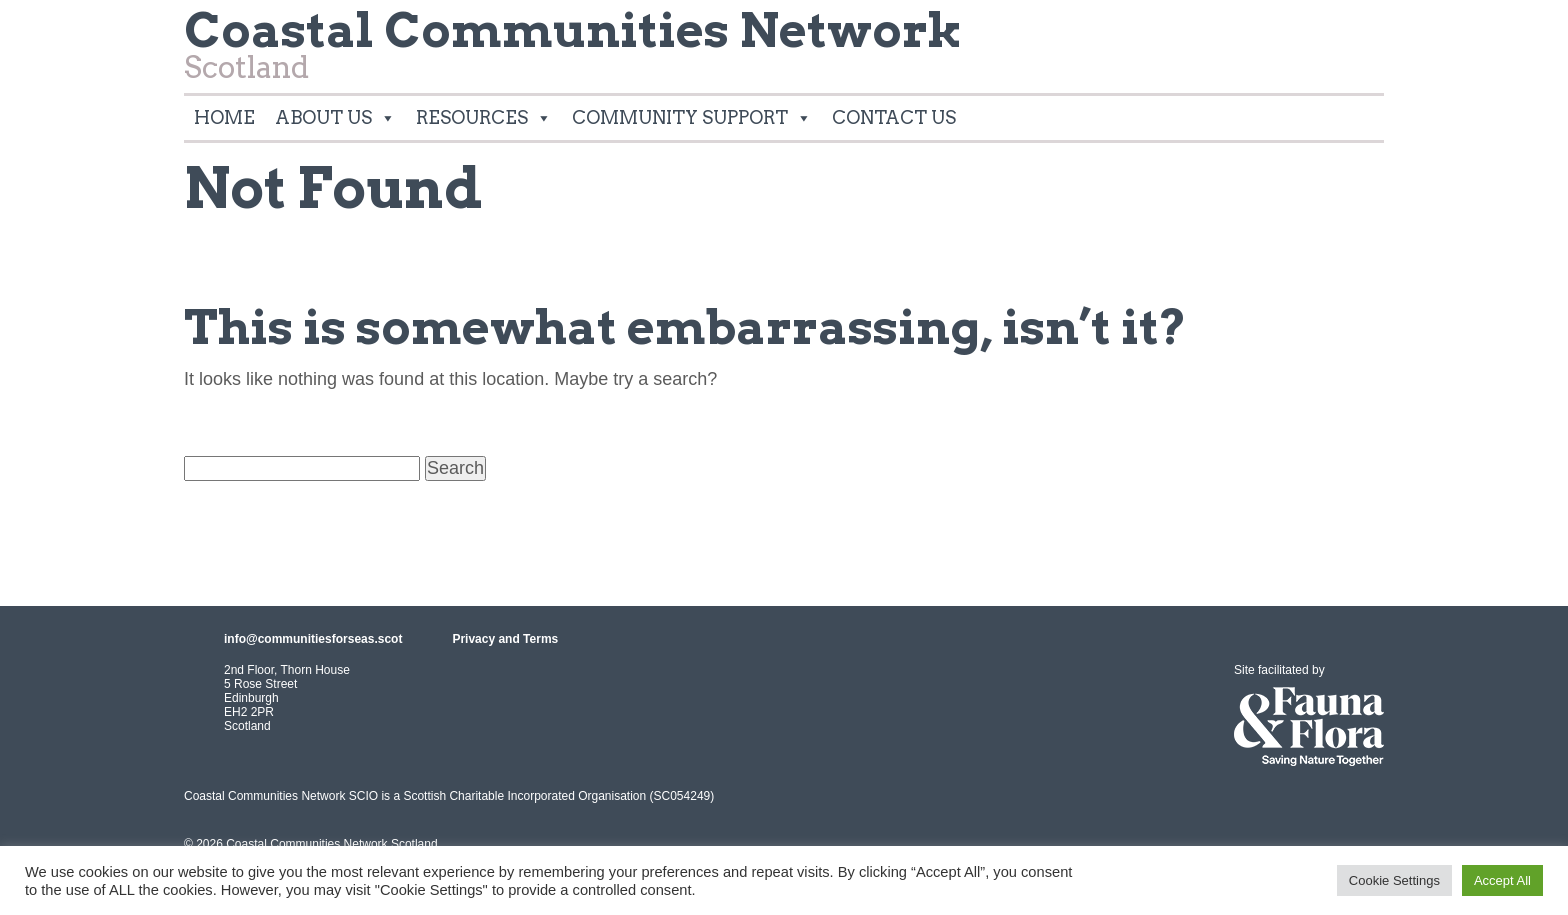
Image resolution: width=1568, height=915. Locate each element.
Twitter (1360, 34)
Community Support (692, 118)
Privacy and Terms (505, 639)
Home (224, 117)
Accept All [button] (1502, 880)
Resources (484, 118)
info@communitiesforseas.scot (313, 639)
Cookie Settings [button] (1394, 880)
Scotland (573, 51)
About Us (335, 118)
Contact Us (894, 117)
